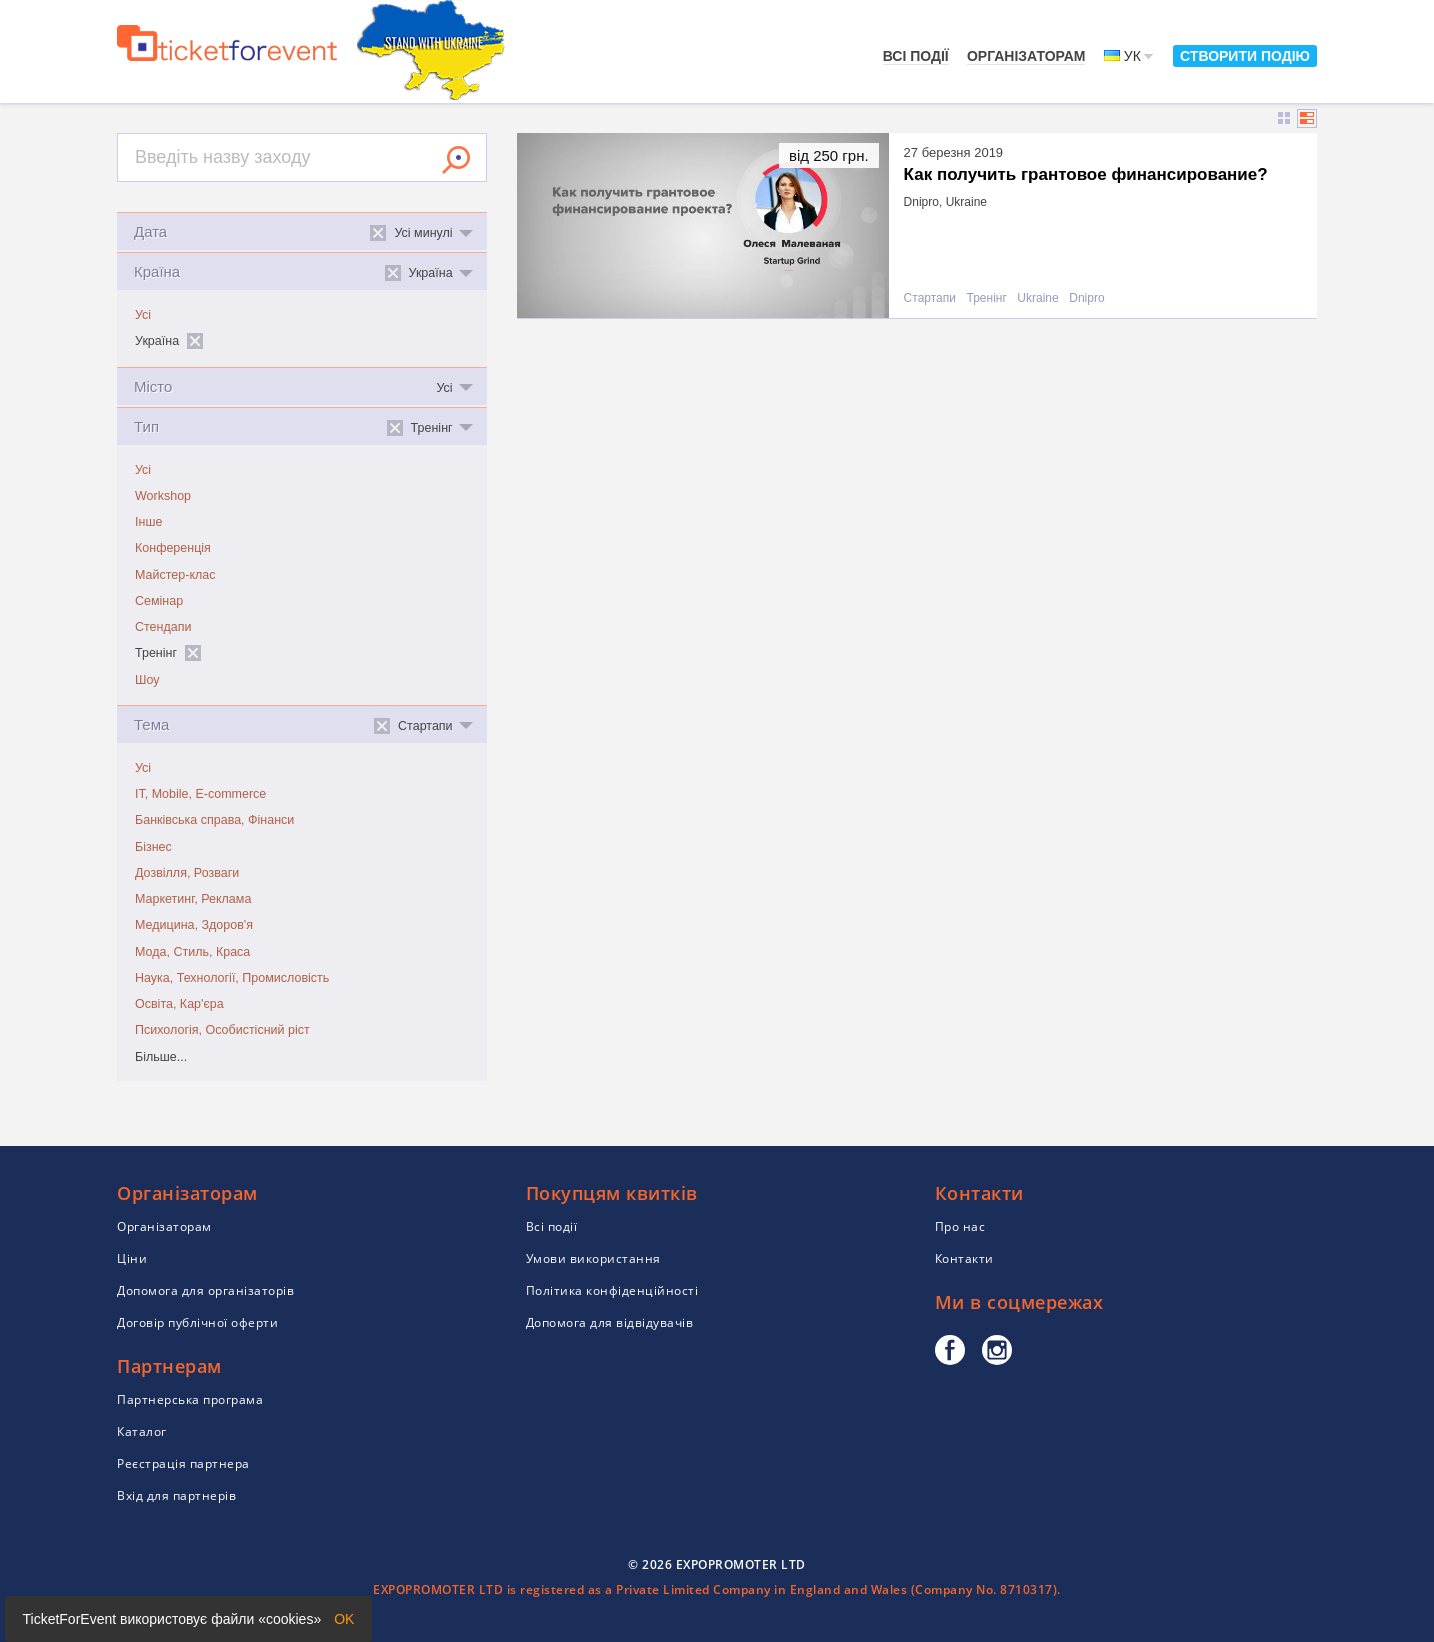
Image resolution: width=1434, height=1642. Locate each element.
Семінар (159, 601)
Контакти (964, 1258)
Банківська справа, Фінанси (214, 820)
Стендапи (163, 627)
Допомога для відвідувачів (610, 1322)
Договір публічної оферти (197, 1322)
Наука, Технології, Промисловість (232, 978)
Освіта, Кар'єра (179, 1004)
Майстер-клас (175, 575)
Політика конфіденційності (612, 1290)
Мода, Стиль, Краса (192, 952)
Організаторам (1026, 56)
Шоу (147, 680)
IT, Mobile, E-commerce (200, 794)
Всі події (916, 56)
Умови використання (593, 1258)
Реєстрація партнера (183, 1463)
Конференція (173, 548)
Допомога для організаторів (205, 1290)
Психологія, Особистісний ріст (222, 1030)
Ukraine (1037, 298)
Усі (143, 315)
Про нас (960, 1226)
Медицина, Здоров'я (194, 925)
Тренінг (987, 298)
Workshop (163, 496)
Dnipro (1086, 298)
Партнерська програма (190, 1399)
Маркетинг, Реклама (193, 899)
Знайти (456, 160)
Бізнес (153, 847)
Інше (148, 522)
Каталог (142, 1431)
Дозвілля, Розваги (187, 873)
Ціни (132, 1258)
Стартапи (930, 298)
